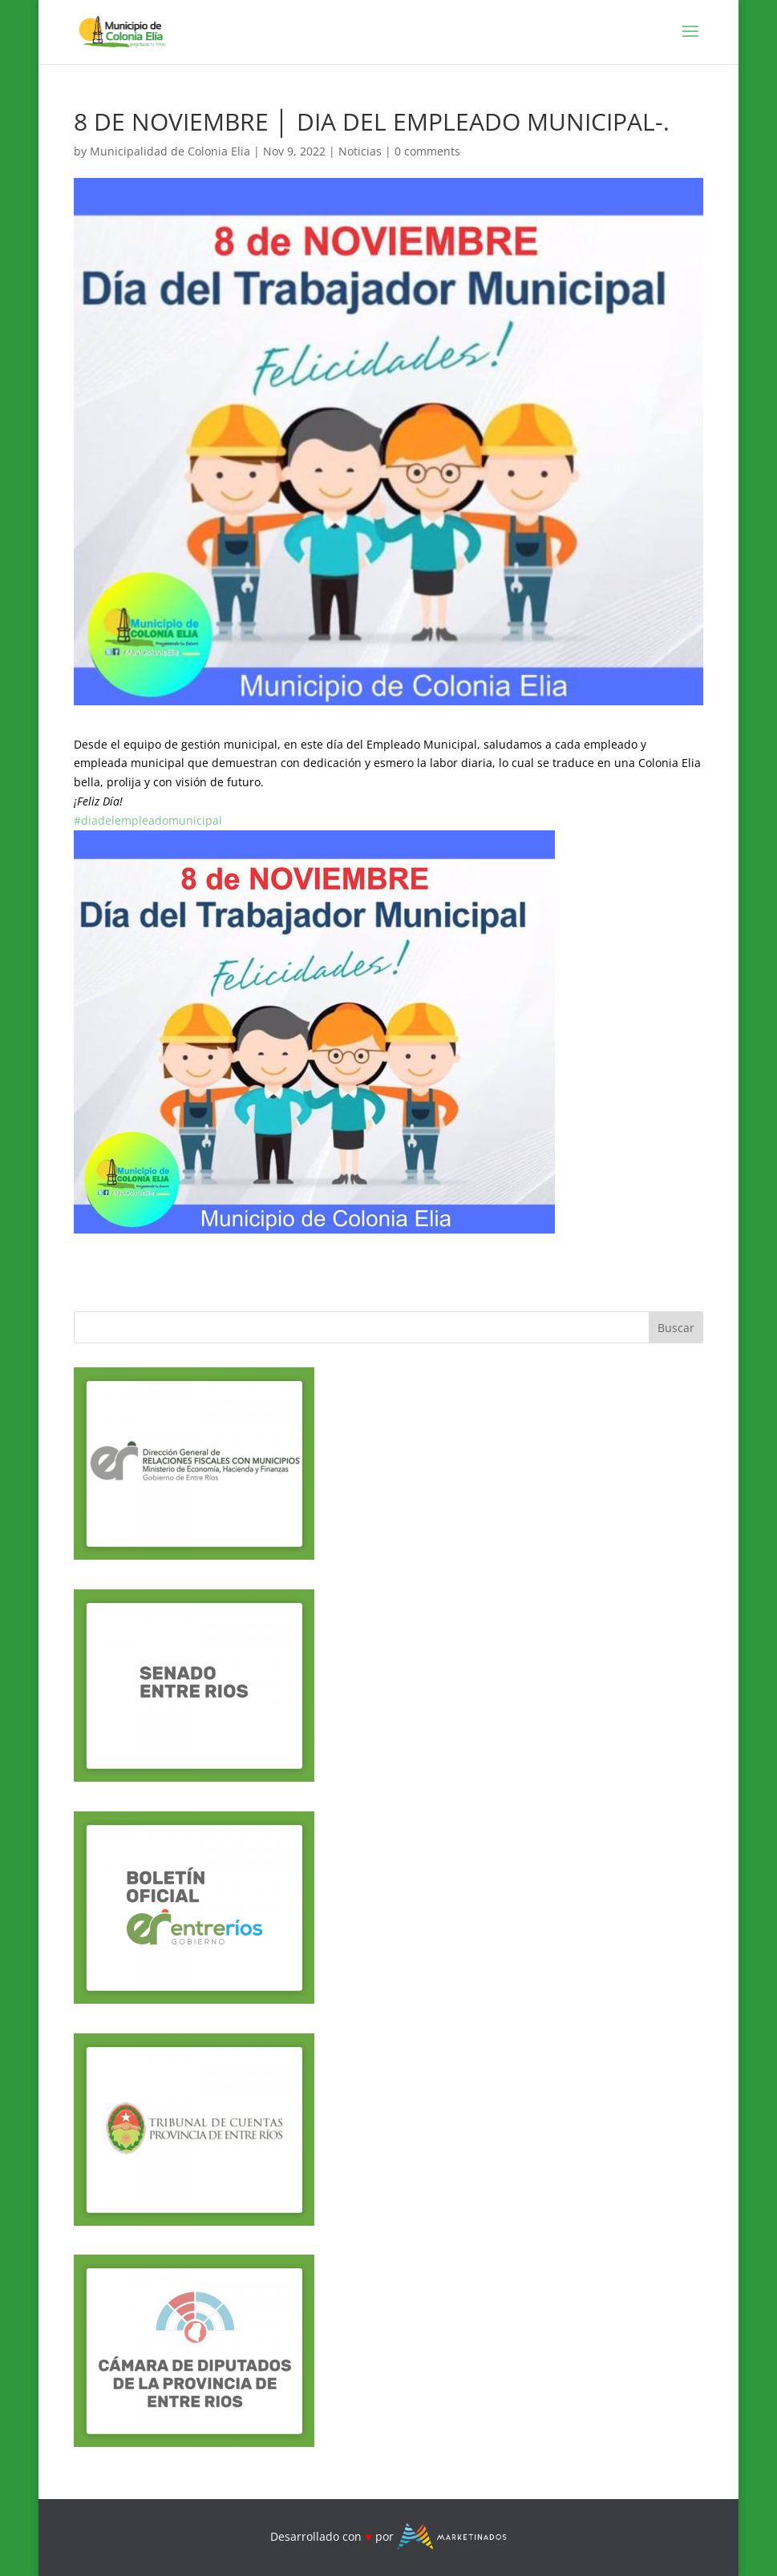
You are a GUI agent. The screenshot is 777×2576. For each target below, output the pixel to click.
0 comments (427, 151)
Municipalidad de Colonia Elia (170, 151)
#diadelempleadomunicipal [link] (148, 820)
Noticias (360, 151)
